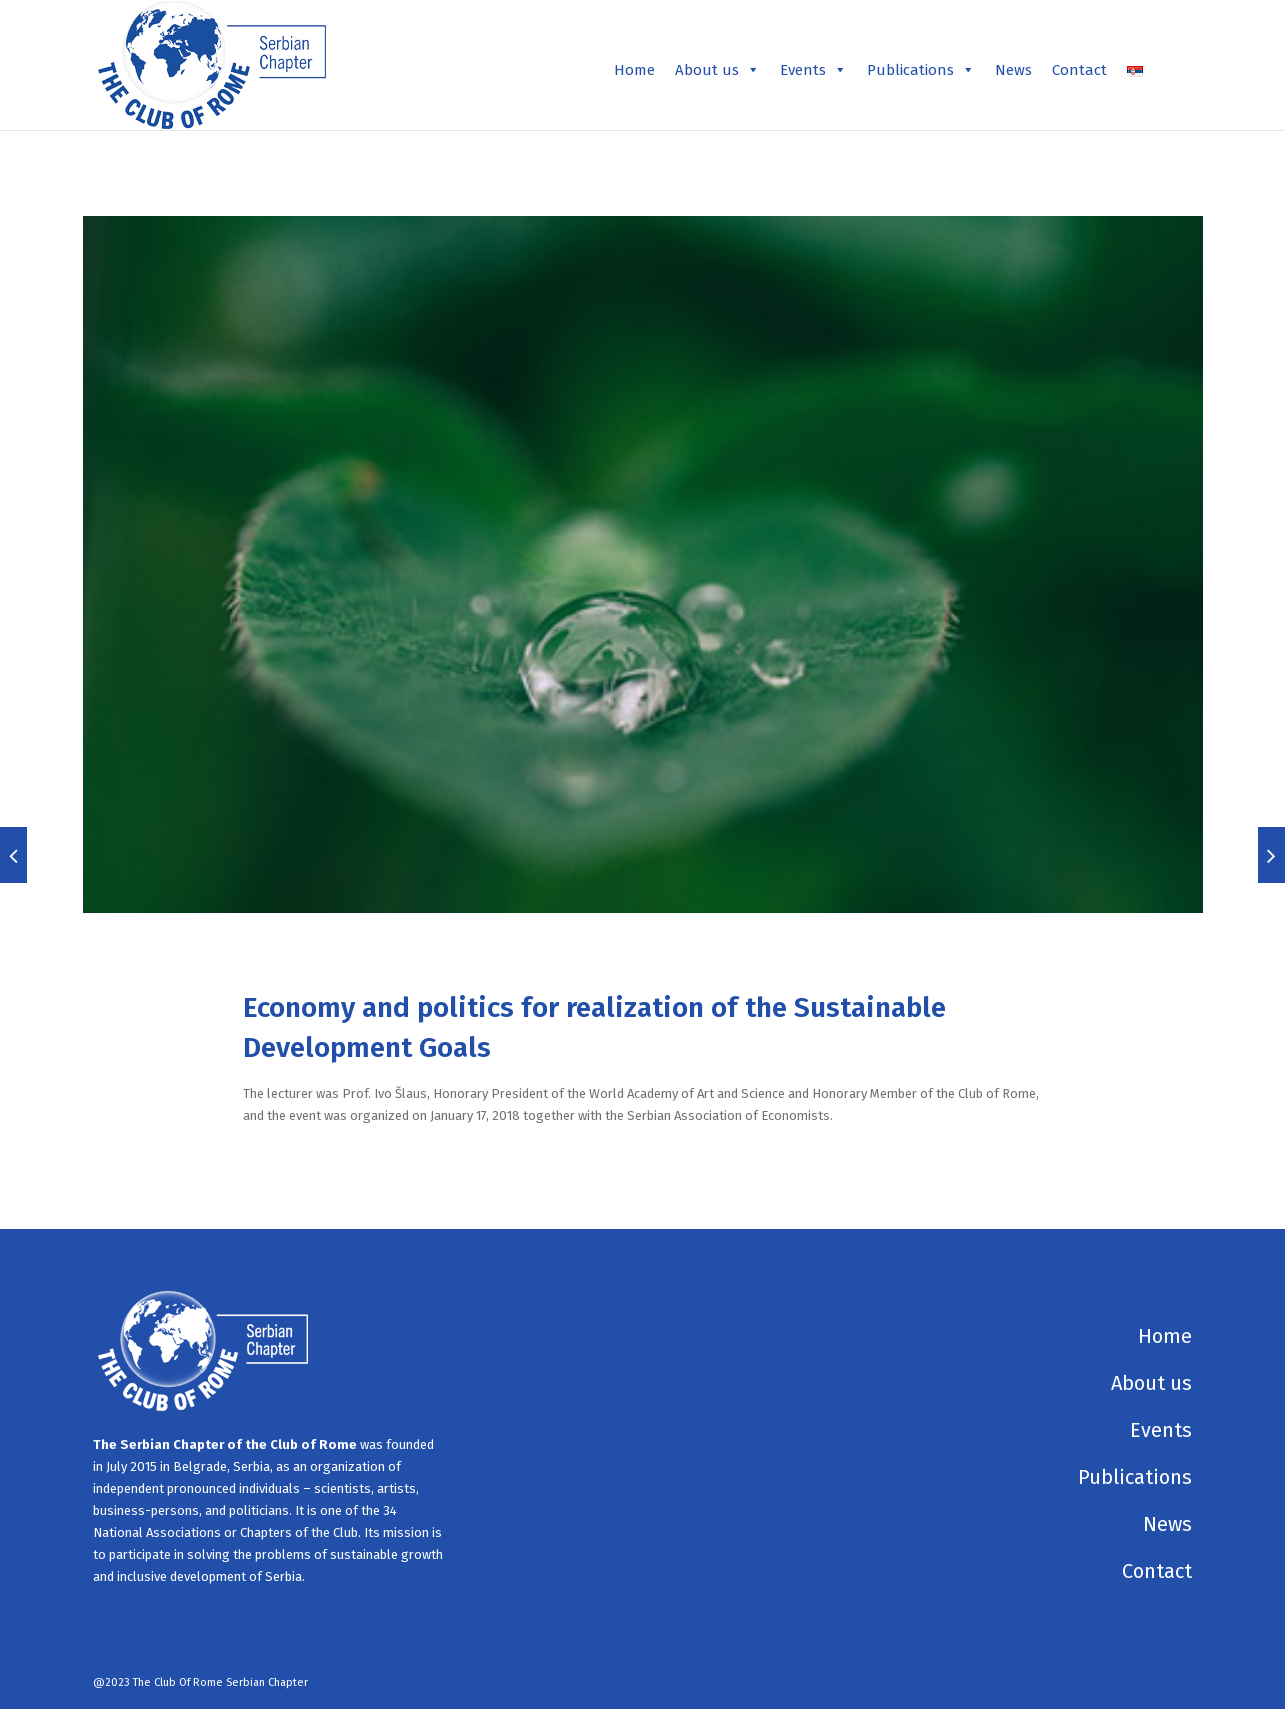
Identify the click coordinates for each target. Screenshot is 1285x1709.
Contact (1079, 70)
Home (634, 70)
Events (813, 70)
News (1013, 70)
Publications (921, 70)
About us (717, 70)
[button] (752, 70)
